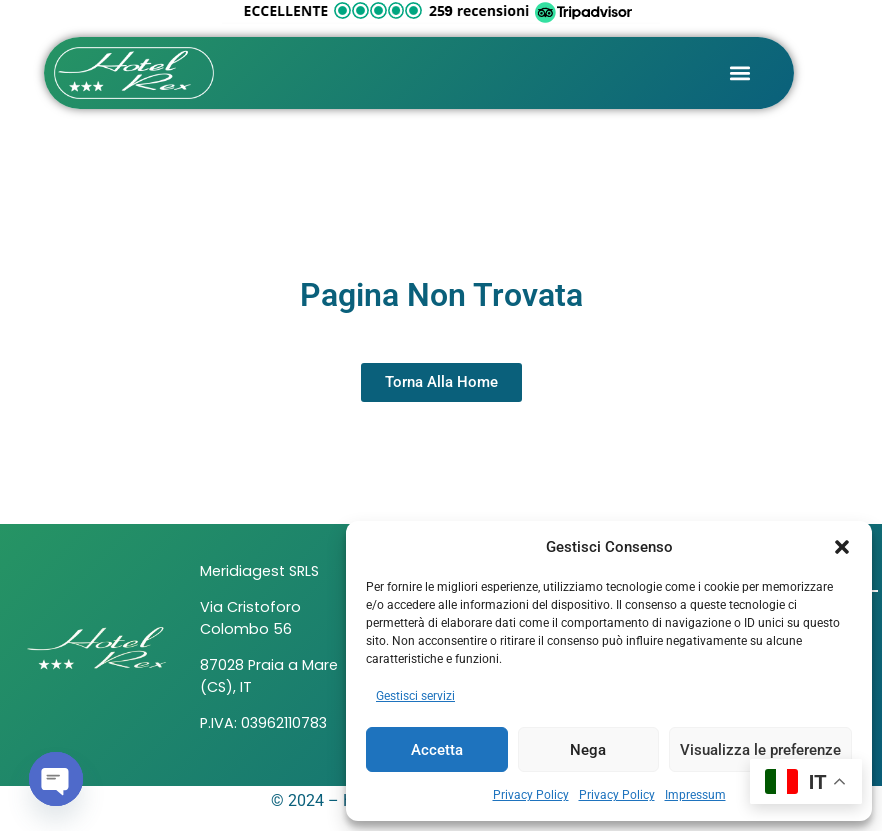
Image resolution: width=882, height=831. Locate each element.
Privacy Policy (531, 795)
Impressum (695, 795)
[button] (842, 547)
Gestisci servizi (415, 696)
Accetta (437, 750)
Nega (588, 750)
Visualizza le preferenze (760, 750)
